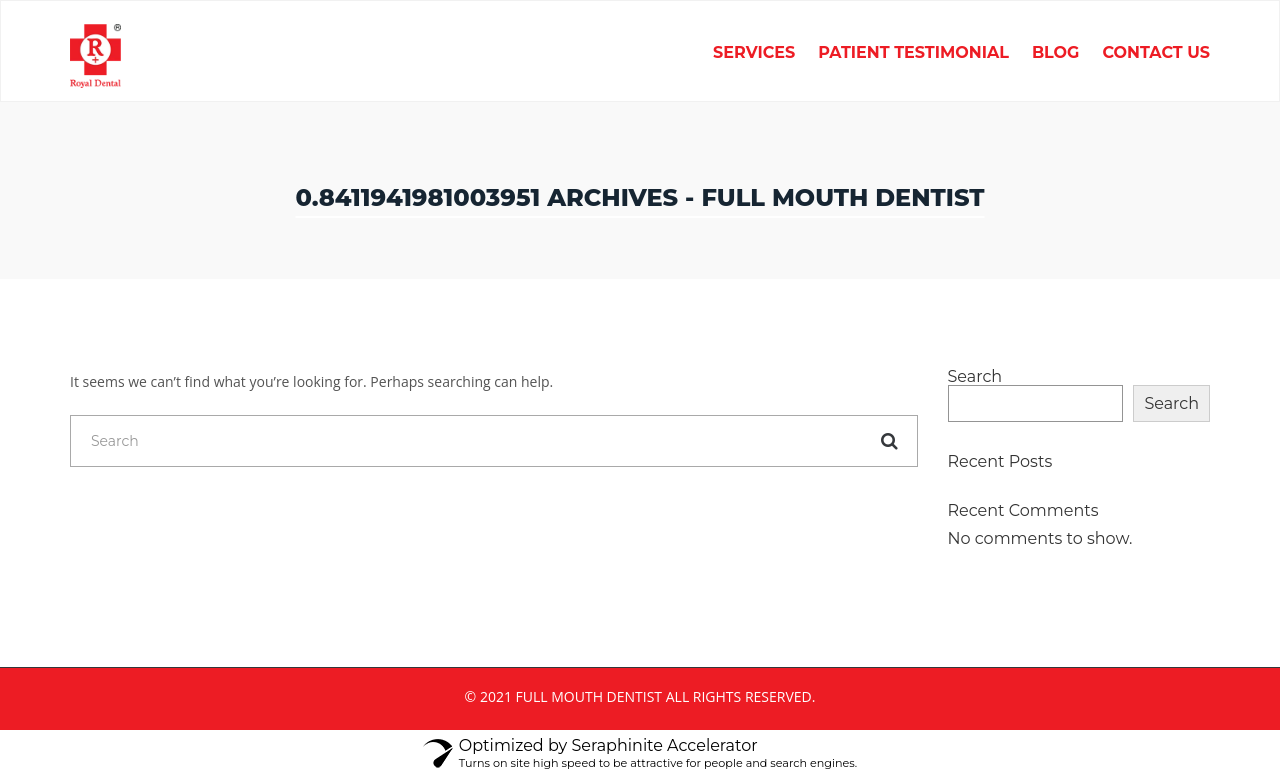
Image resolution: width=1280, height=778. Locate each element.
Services (754, 53)
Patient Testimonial (913, 53)
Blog (1056, 53)
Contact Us (1156, 53)
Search (975, 377)
